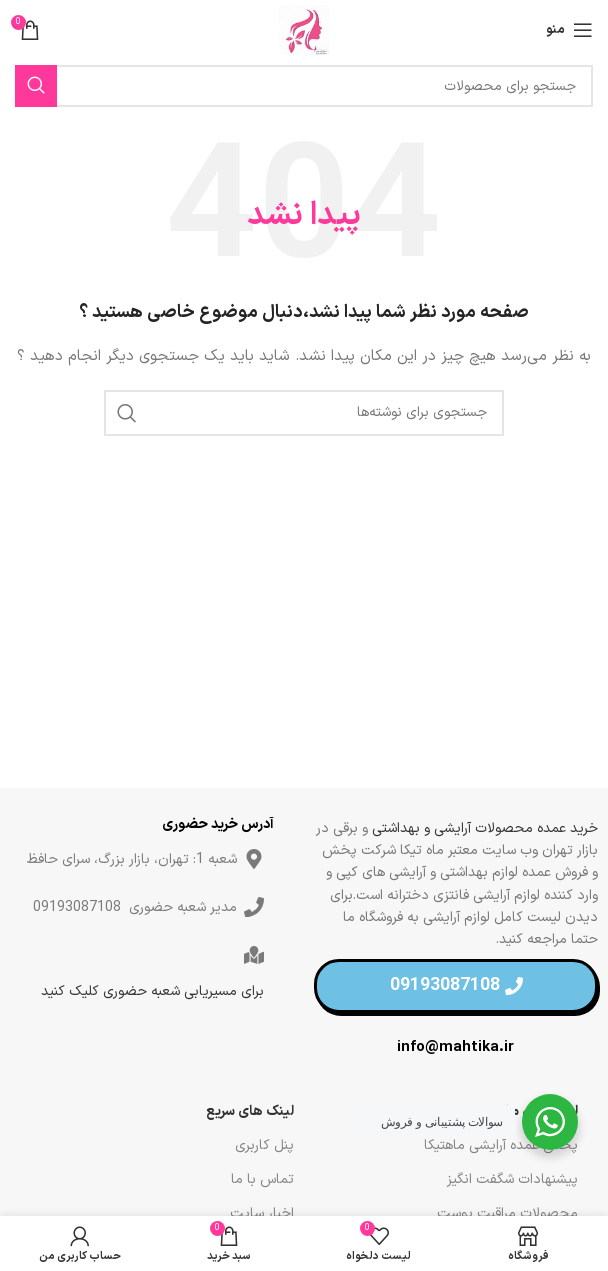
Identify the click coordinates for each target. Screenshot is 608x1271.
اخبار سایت (262, 1213)
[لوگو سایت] (304, 29)
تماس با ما (262, 1179)
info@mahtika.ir (455, 1047)
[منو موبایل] (569, 30)
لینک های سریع (250, 1111)
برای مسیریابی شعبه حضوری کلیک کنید (152, 991)
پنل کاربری (264, 1145)
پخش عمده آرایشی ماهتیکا (501, 1145)
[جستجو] (304, 86)
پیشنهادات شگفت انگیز (512, 1179)
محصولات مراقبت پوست (507, 1213)
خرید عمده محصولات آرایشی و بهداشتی (485, 828)
